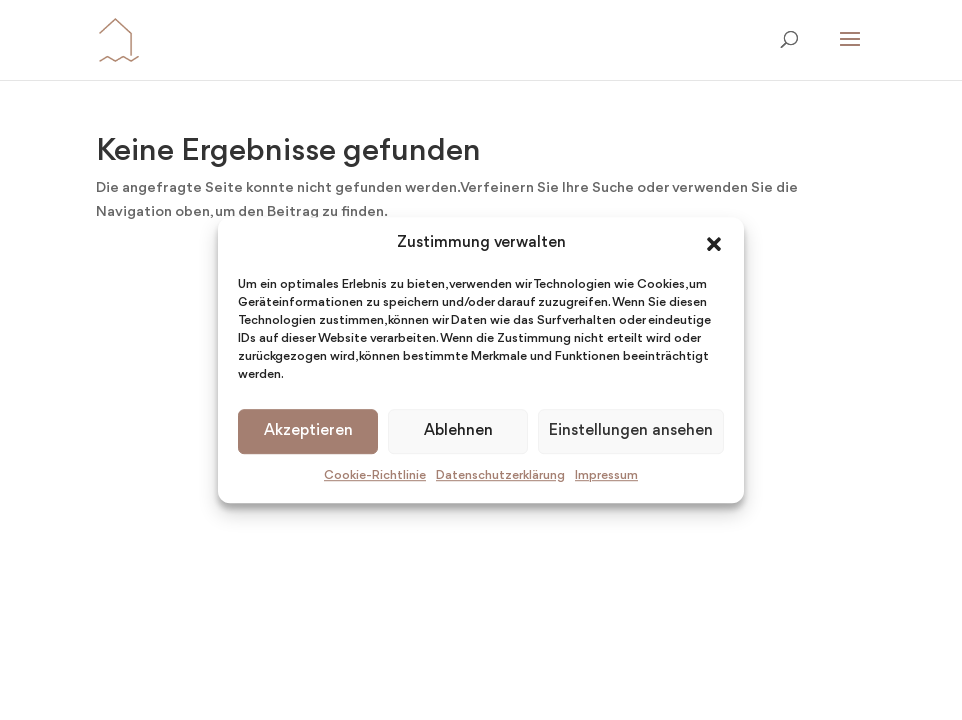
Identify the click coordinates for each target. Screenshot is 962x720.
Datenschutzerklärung (500, 475)
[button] (714, 244)
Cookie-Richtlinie (375, 475)
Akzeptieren (308, 432)
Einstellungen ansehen (631, 432)
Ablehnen (458, 432)
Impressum (606, 475)
